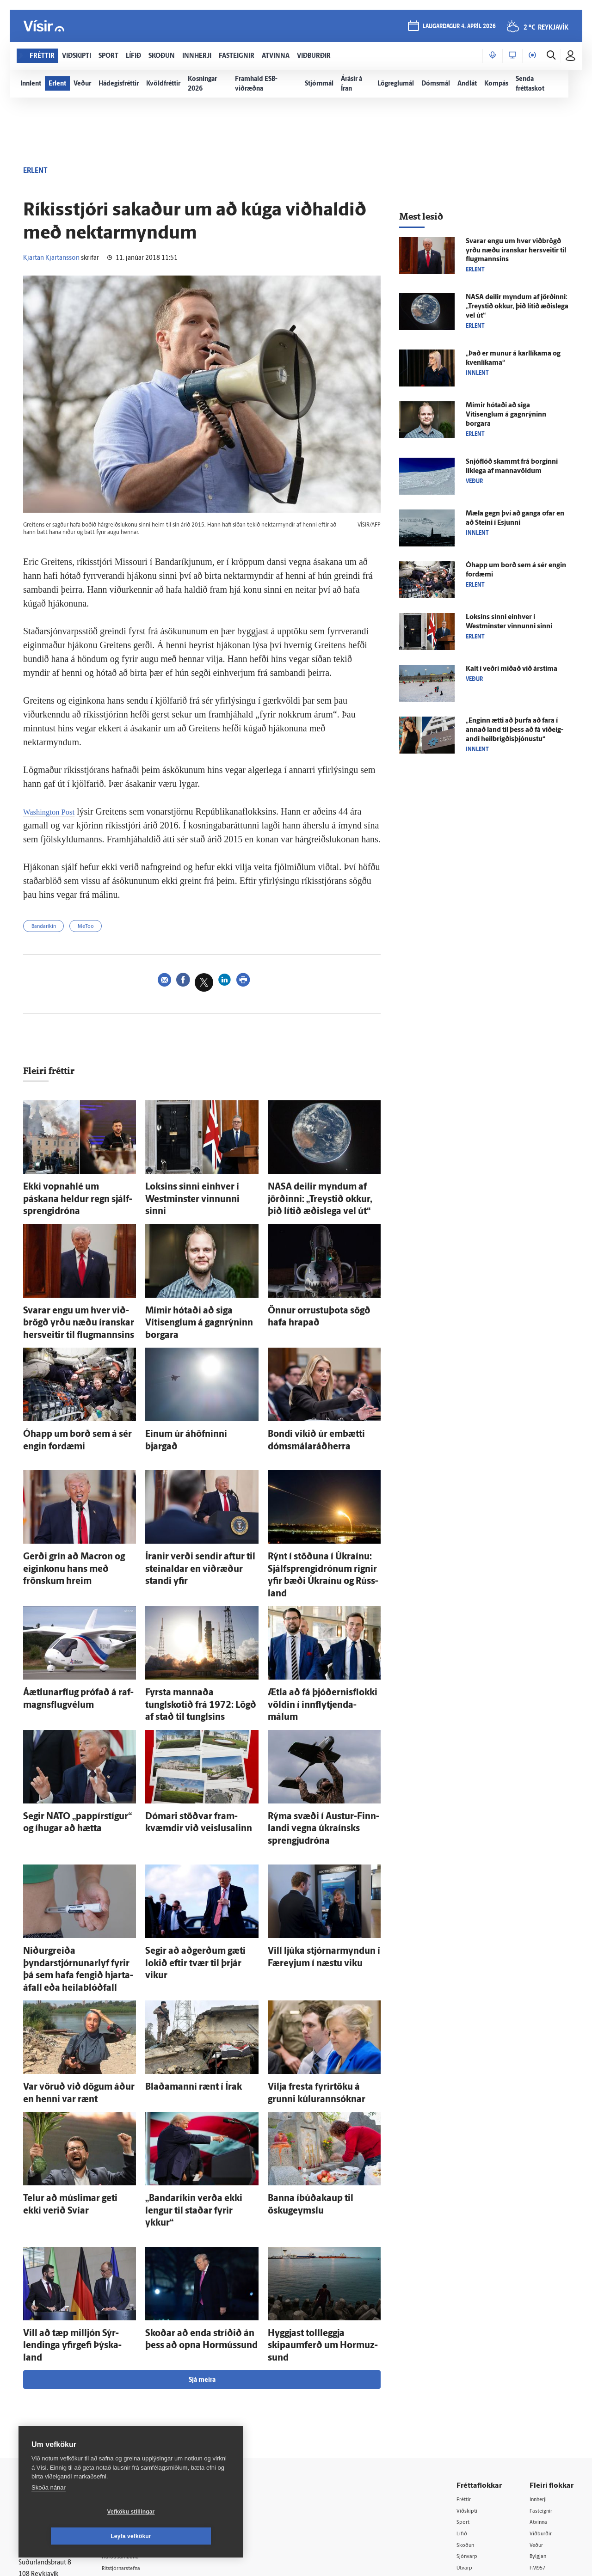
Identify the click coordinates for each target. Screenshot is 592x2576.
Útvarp (465, 2426)
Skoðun (467, 2402)
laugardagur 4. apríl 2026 (457, 28)
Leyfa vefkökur (186, 2536)
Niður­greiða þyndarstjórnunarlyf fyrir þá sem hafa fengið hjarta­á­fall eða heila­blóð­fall (76, 1879)
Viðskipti (469, 2366)
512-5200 (145, 2389)
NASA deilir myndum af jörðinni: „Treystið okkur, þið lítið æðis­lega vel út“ (319, 1198)
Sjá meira (202, 2236)
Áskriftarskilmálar (142, 2437)
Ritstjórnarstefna (141, 2425)
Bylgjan (540, 2414)
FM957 (539, 2426)
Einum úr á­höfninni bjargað (188, 1417)
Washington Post (54, 811)
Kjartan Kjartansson (51, 258)
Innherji (541, 2355)
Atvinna (540, 2378)
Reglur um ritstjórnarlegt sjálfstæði (54, 2394)
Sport (464, 2378)
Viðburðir (543, 2390)
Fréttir (465, 2355)
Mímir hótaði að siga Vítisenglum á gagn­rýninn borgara (506, 415)
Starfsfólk (131, 2449)
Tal (534, 2450)
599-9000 (46, 2444)
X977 (537, 2438)
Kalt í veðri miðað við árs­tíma (511, 669)
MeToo (98, 928)
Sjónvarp (469, 2414)
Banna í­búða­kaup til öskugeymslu (321, 2089)
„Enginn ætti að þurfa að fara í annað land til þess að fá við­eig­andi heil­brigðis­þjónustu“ (514, 730)
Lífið (462, 2390)
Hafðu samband (140, 2413)
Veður (538, 2402)
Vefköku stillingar (76, 2536)
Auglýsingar (134, 2401)
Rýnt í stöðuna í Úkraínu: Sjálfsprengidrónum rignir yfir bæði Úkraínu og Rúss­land (323, 1543)
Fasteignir (543, 2366)
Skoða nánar (48, 2512)
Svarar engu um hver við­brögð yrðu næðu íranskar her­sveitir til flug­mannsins (79, 1312)
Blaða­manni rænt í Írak (180, 1984)
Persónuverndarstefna (50, 2410)
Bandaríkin (48, 928)
